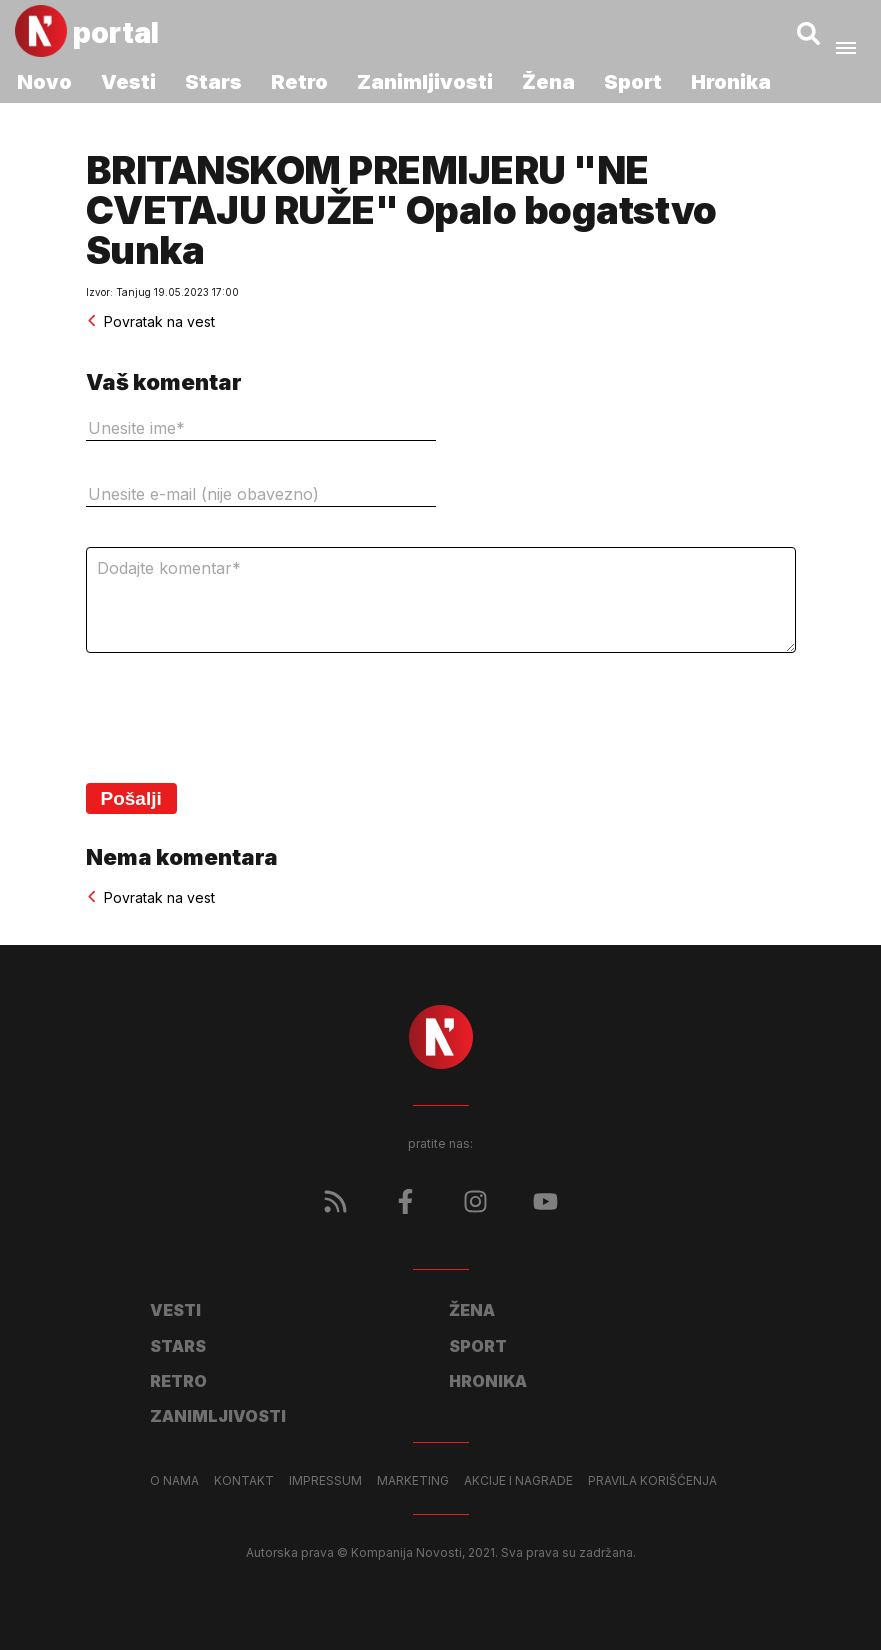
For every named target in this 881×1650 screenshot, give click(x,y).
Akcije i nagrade (518, 1481)
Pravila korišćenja (652, 1481)
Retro (299, 82)
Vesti (128, 82)
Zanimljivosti (425, 82)
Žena (548, 82)
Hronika (731, 82)
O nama (174, 1481)
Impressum (325, 1481)
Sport (633, 82)
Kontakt (244, 1481)
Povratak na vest (150, 321)
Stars (213, 82)
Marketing (413, 1481)
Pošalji (131, 798)
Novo (44, 82)
